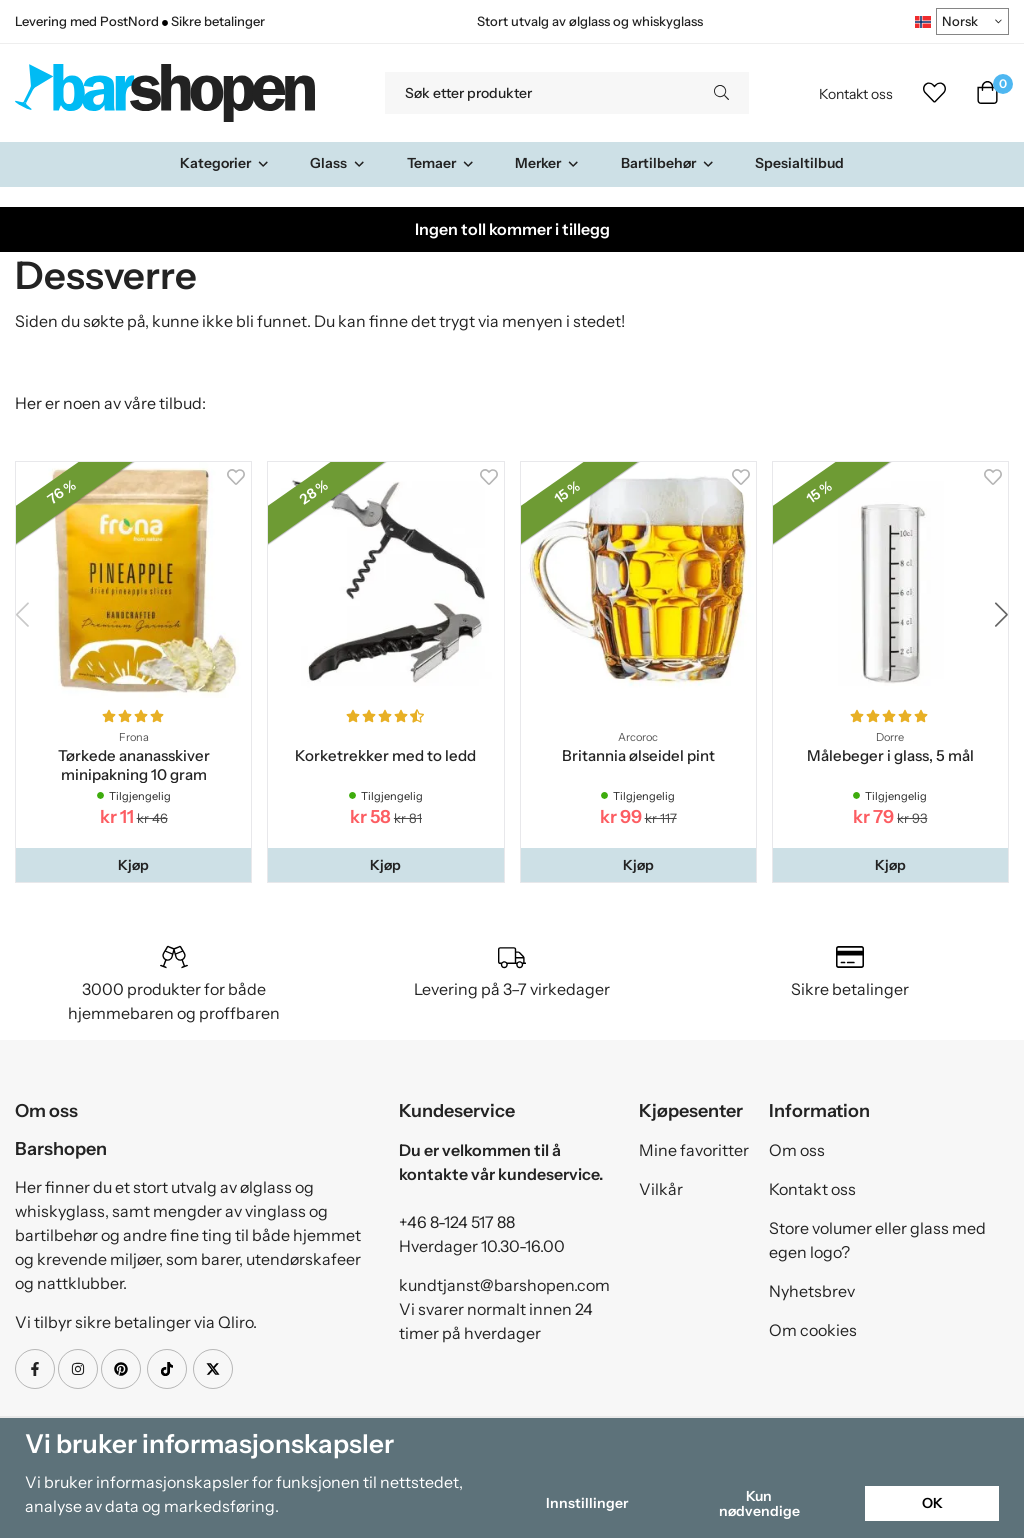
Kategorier (225, 163)
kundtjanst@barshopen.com (504, 1285)
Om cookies (813, 1330)
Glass (338, 163)
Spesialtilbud (799, 163)
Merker (547, 163)
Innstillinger (587, 1503)
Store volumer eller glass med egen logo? (877, 1240)
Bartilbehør (668, 163)
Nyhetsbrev (812, 1291)
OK (932, 1503)
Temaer (441, 163)
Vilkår (661, 1189)
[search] (721, 93)
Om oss (797, 1150)
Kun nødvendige (759, 1503)
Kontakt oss (856, 94)
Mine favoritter (694, 1150)
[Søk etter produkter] (539, 93)
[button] (133, 865)
